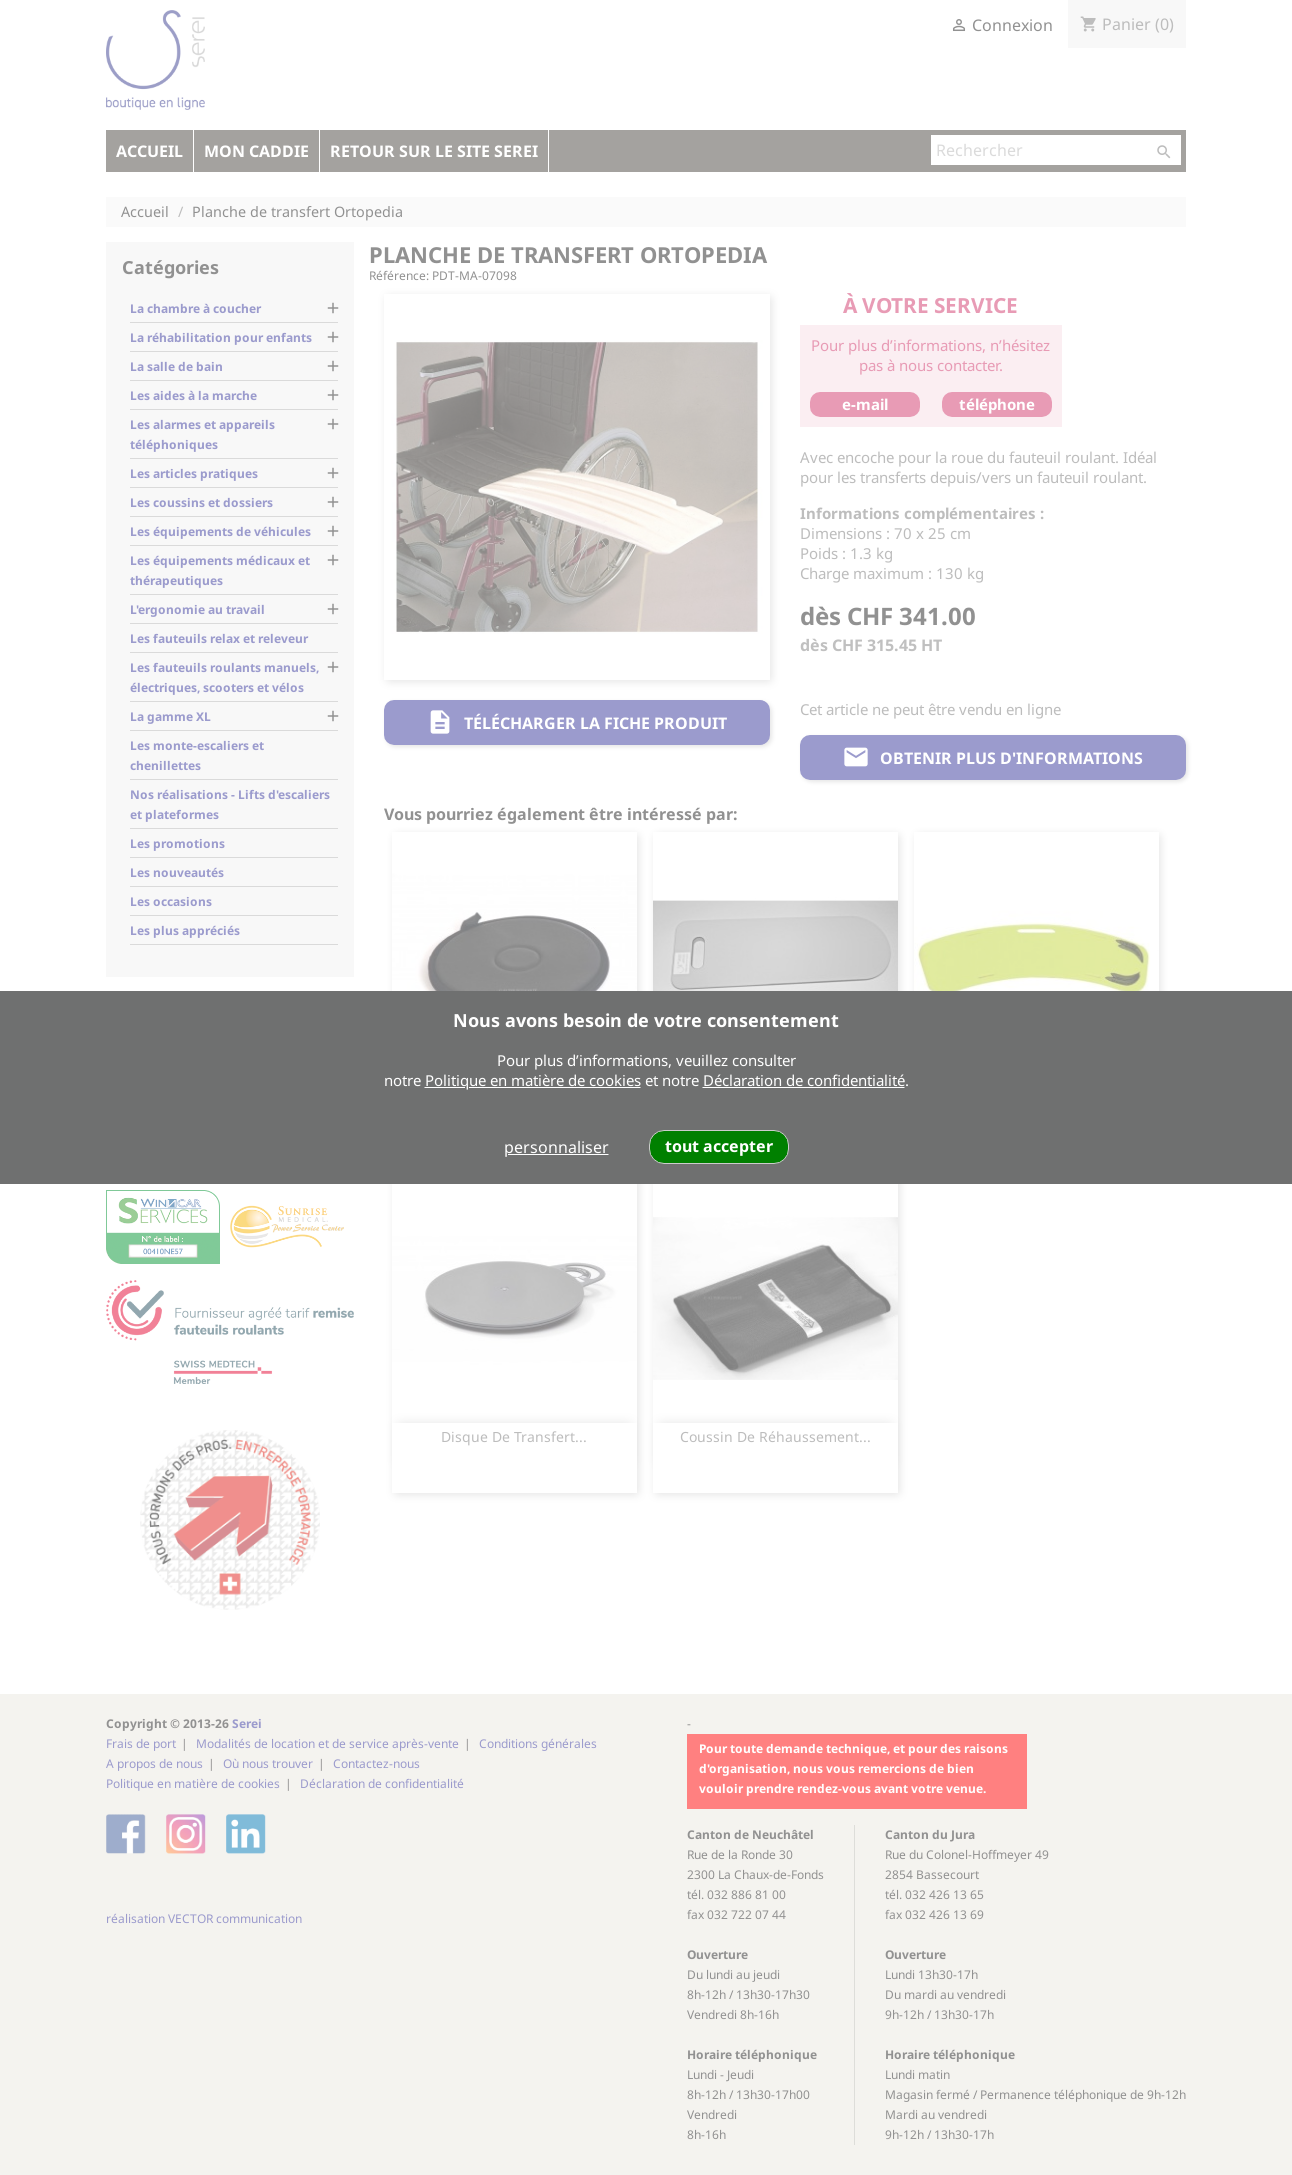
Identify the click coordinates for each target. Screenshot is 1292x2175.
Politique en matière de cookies (533, 1080)
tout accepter (719, 1146)
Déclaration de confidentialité (804, 1080)
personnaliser (556, 1147)
